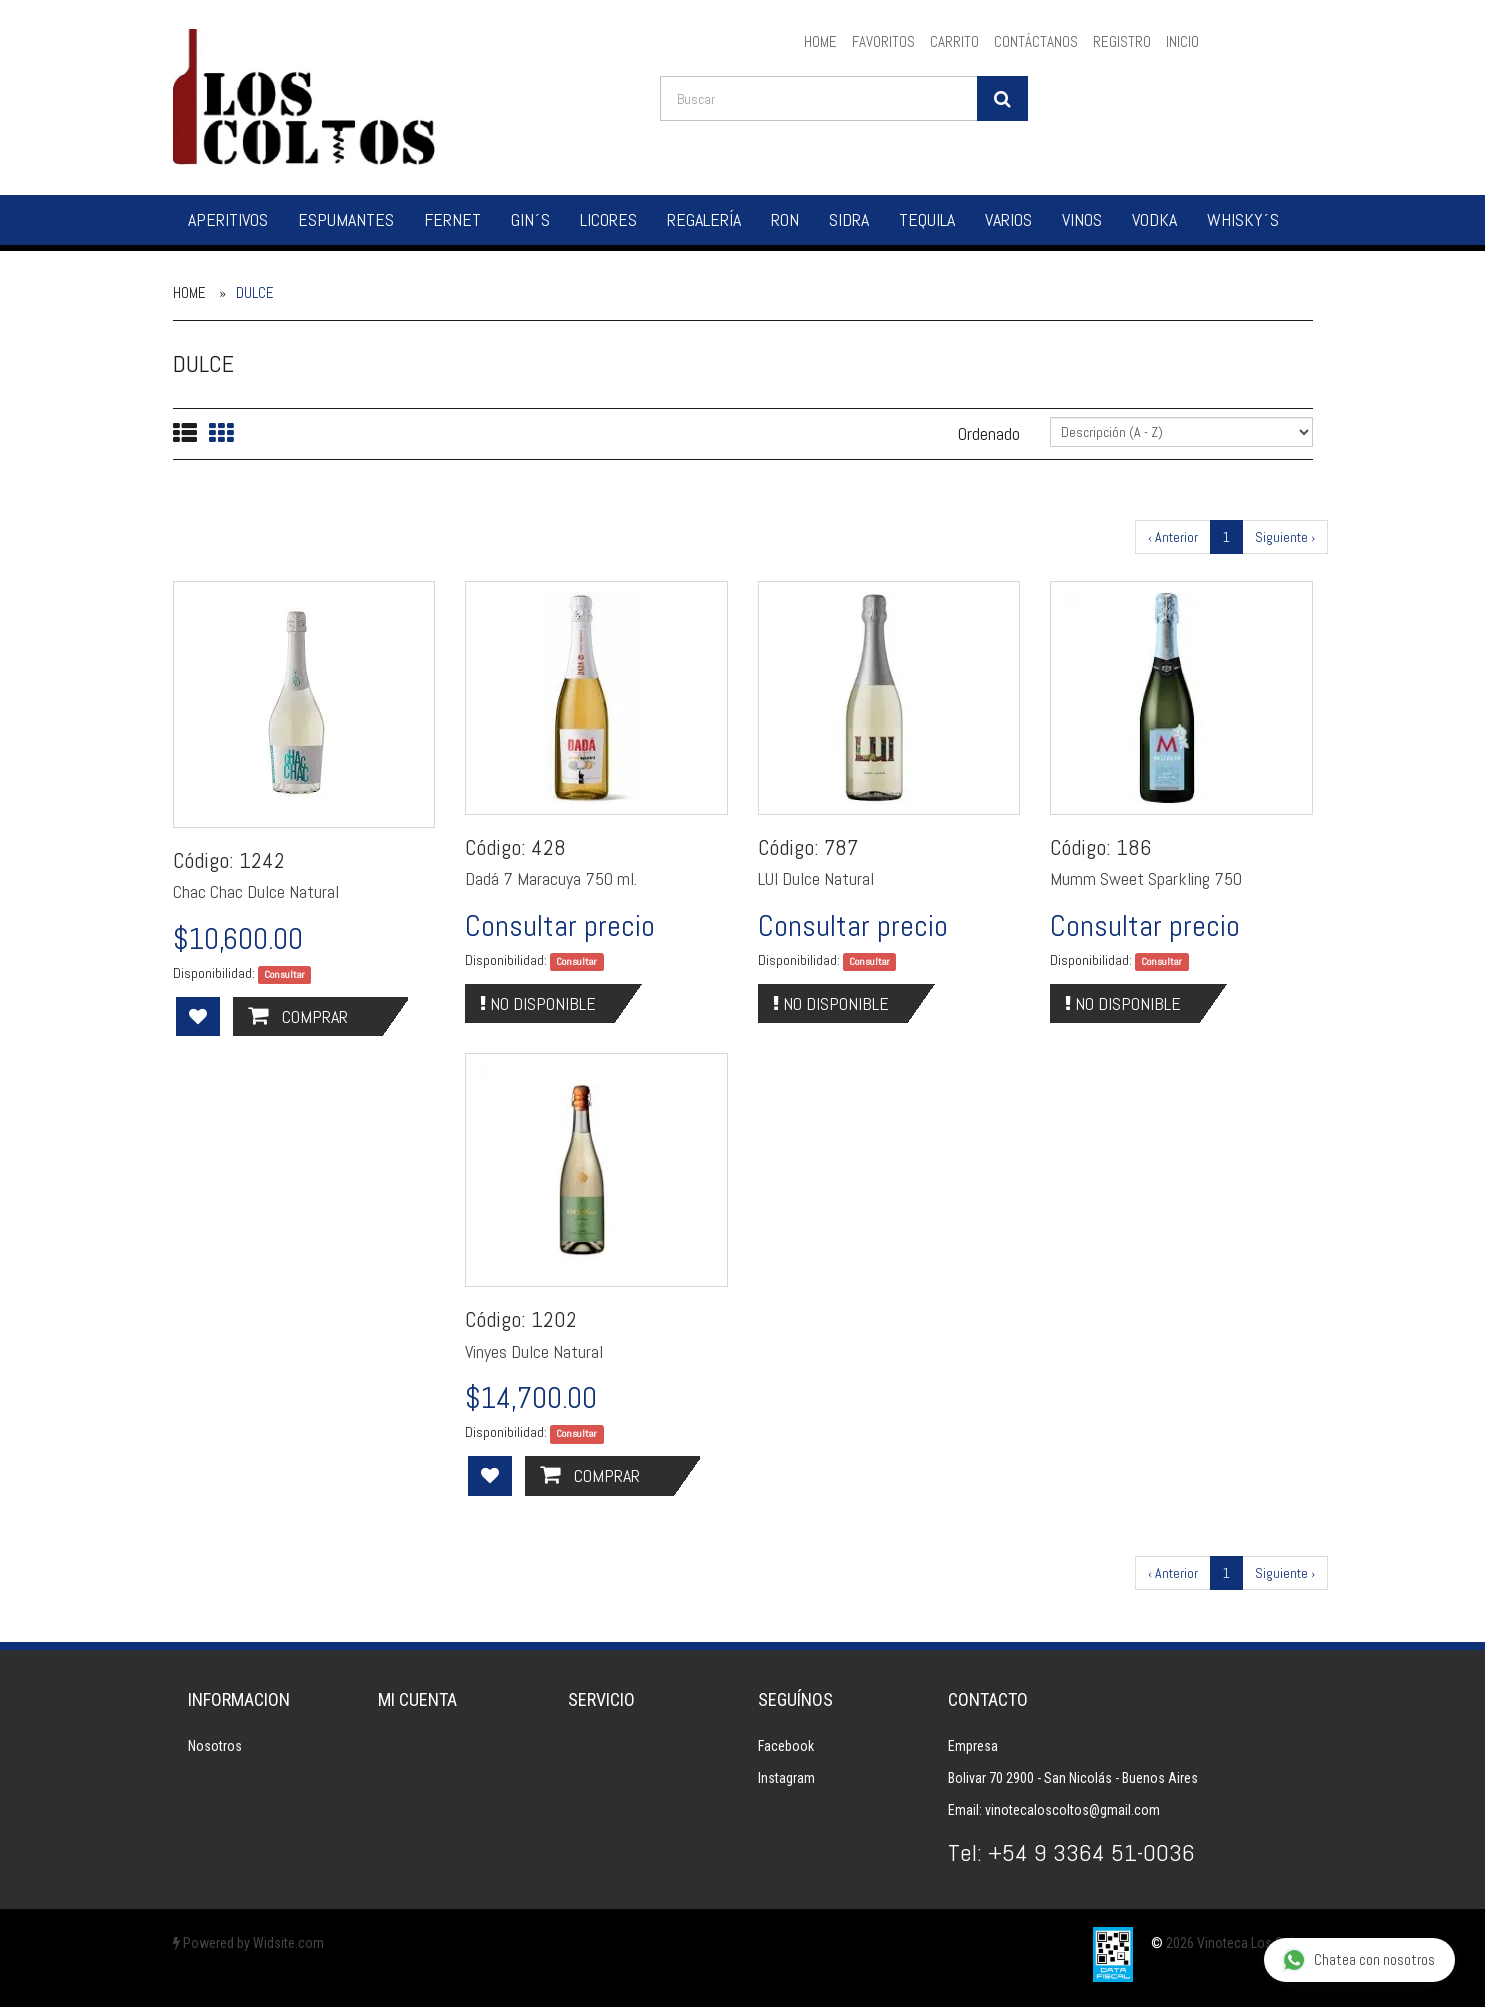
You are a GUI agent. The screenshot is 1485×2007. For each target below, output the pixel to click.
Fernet (452, 219)
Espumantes (346, 219)
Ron (785, 219)
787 (841, 847)
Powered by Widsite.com (248, 1943)
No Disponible (538, 1003)
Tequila (927, 219)
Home (189, 292)
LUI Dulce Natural (816, 878)
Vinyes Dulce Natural (534, 1351)
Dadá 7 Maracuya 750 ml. (551, 878)
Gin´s (530, 219)
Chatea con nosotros (1358, 1960)
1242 (262, 860)
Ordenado (989, 433)
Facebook (786, 1746)
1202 (554, 1319)
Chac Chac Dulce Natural (256, 891)
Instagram (786, 1778)
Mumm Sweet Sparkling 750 (1146, 878)
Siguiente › (1285, 537)
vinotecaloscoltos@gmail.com (1072, 1810)
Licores (608, 219)
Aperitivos (228, 219)
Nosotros (215, 1746)
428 (548, 847)
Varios (1008, 219)
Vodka (1154, 219)
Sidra (849, 219)
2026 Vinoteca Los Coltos (1239, 1943)
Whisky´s (1243, 219)
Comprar (298, 1016)
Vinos (1082, 219)
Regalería (704, 219)
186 (1133, 847)
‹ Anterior (1173, 537)
